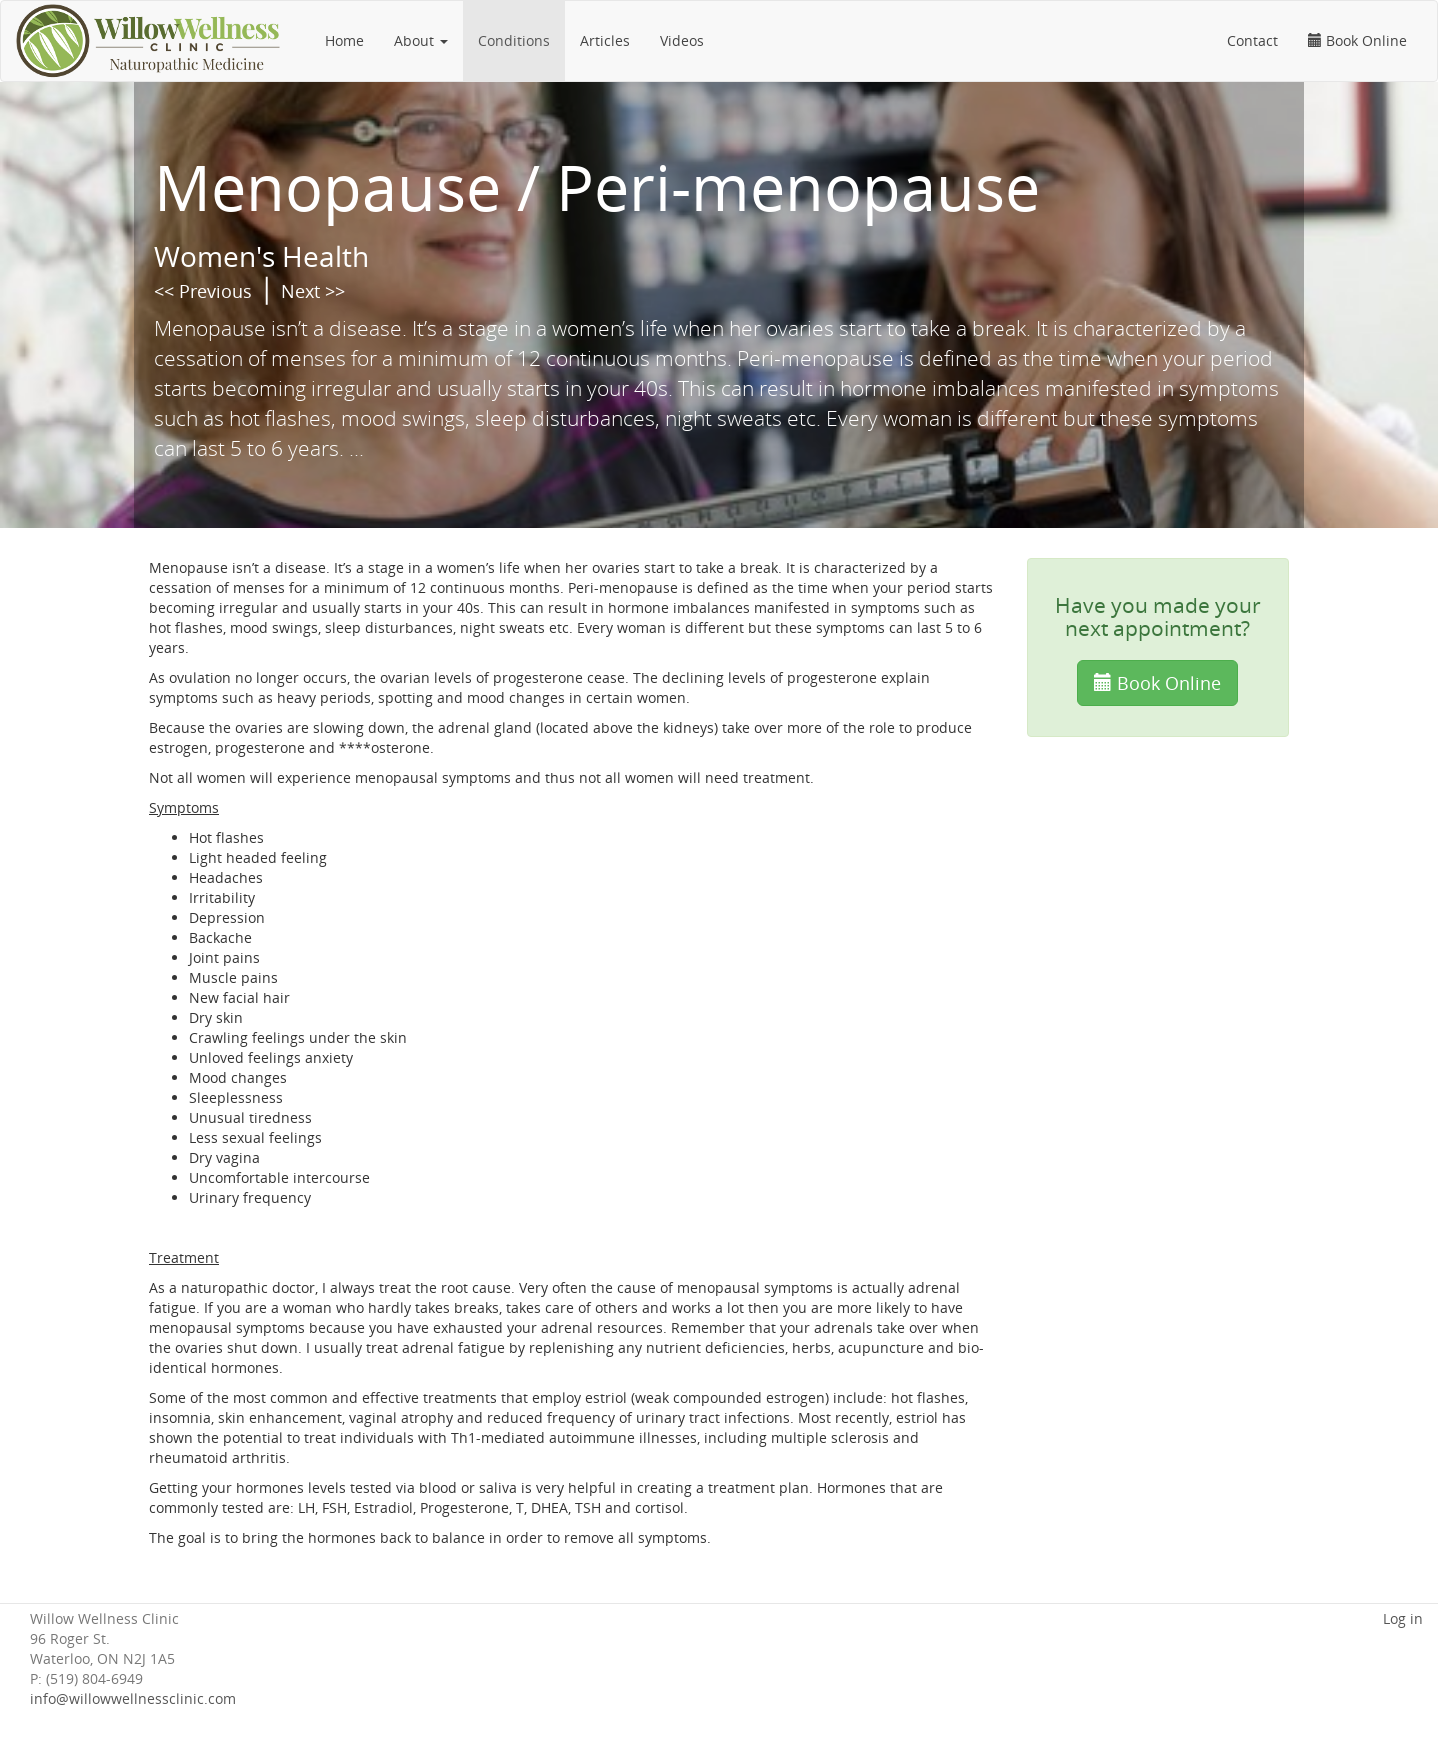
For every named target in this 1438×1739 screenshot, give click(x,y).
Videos (682, 40)
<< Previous (203, 291)
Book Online (1357, 40)
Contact (1252, 40)
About (421, 40)
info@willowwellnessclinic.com (133, 1698)
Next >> (313, 291)
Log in (1403, 1618)
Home (344, 40)
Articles (605, 40)
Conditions (514, 40)
